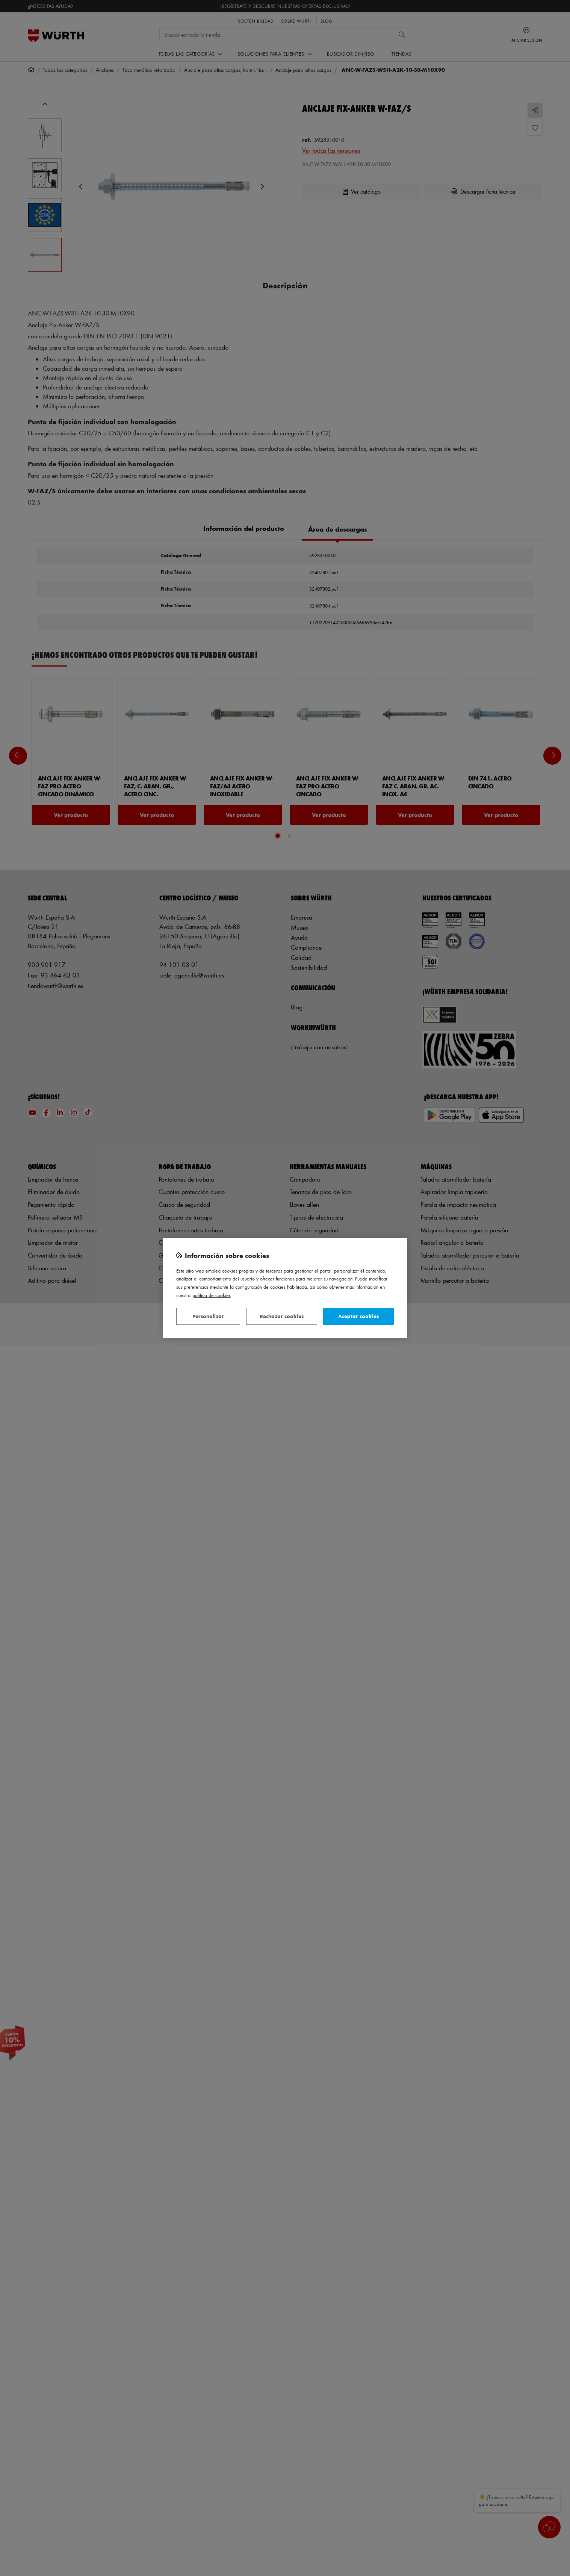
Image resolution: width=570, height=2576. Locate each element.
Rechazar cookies (282, 1316)
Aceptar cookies (358, 1316)
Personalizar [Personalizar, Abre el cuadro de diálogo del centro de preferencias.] (208, 1316)
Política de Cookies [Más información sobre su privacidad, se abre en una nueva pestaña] (211, 1295)
